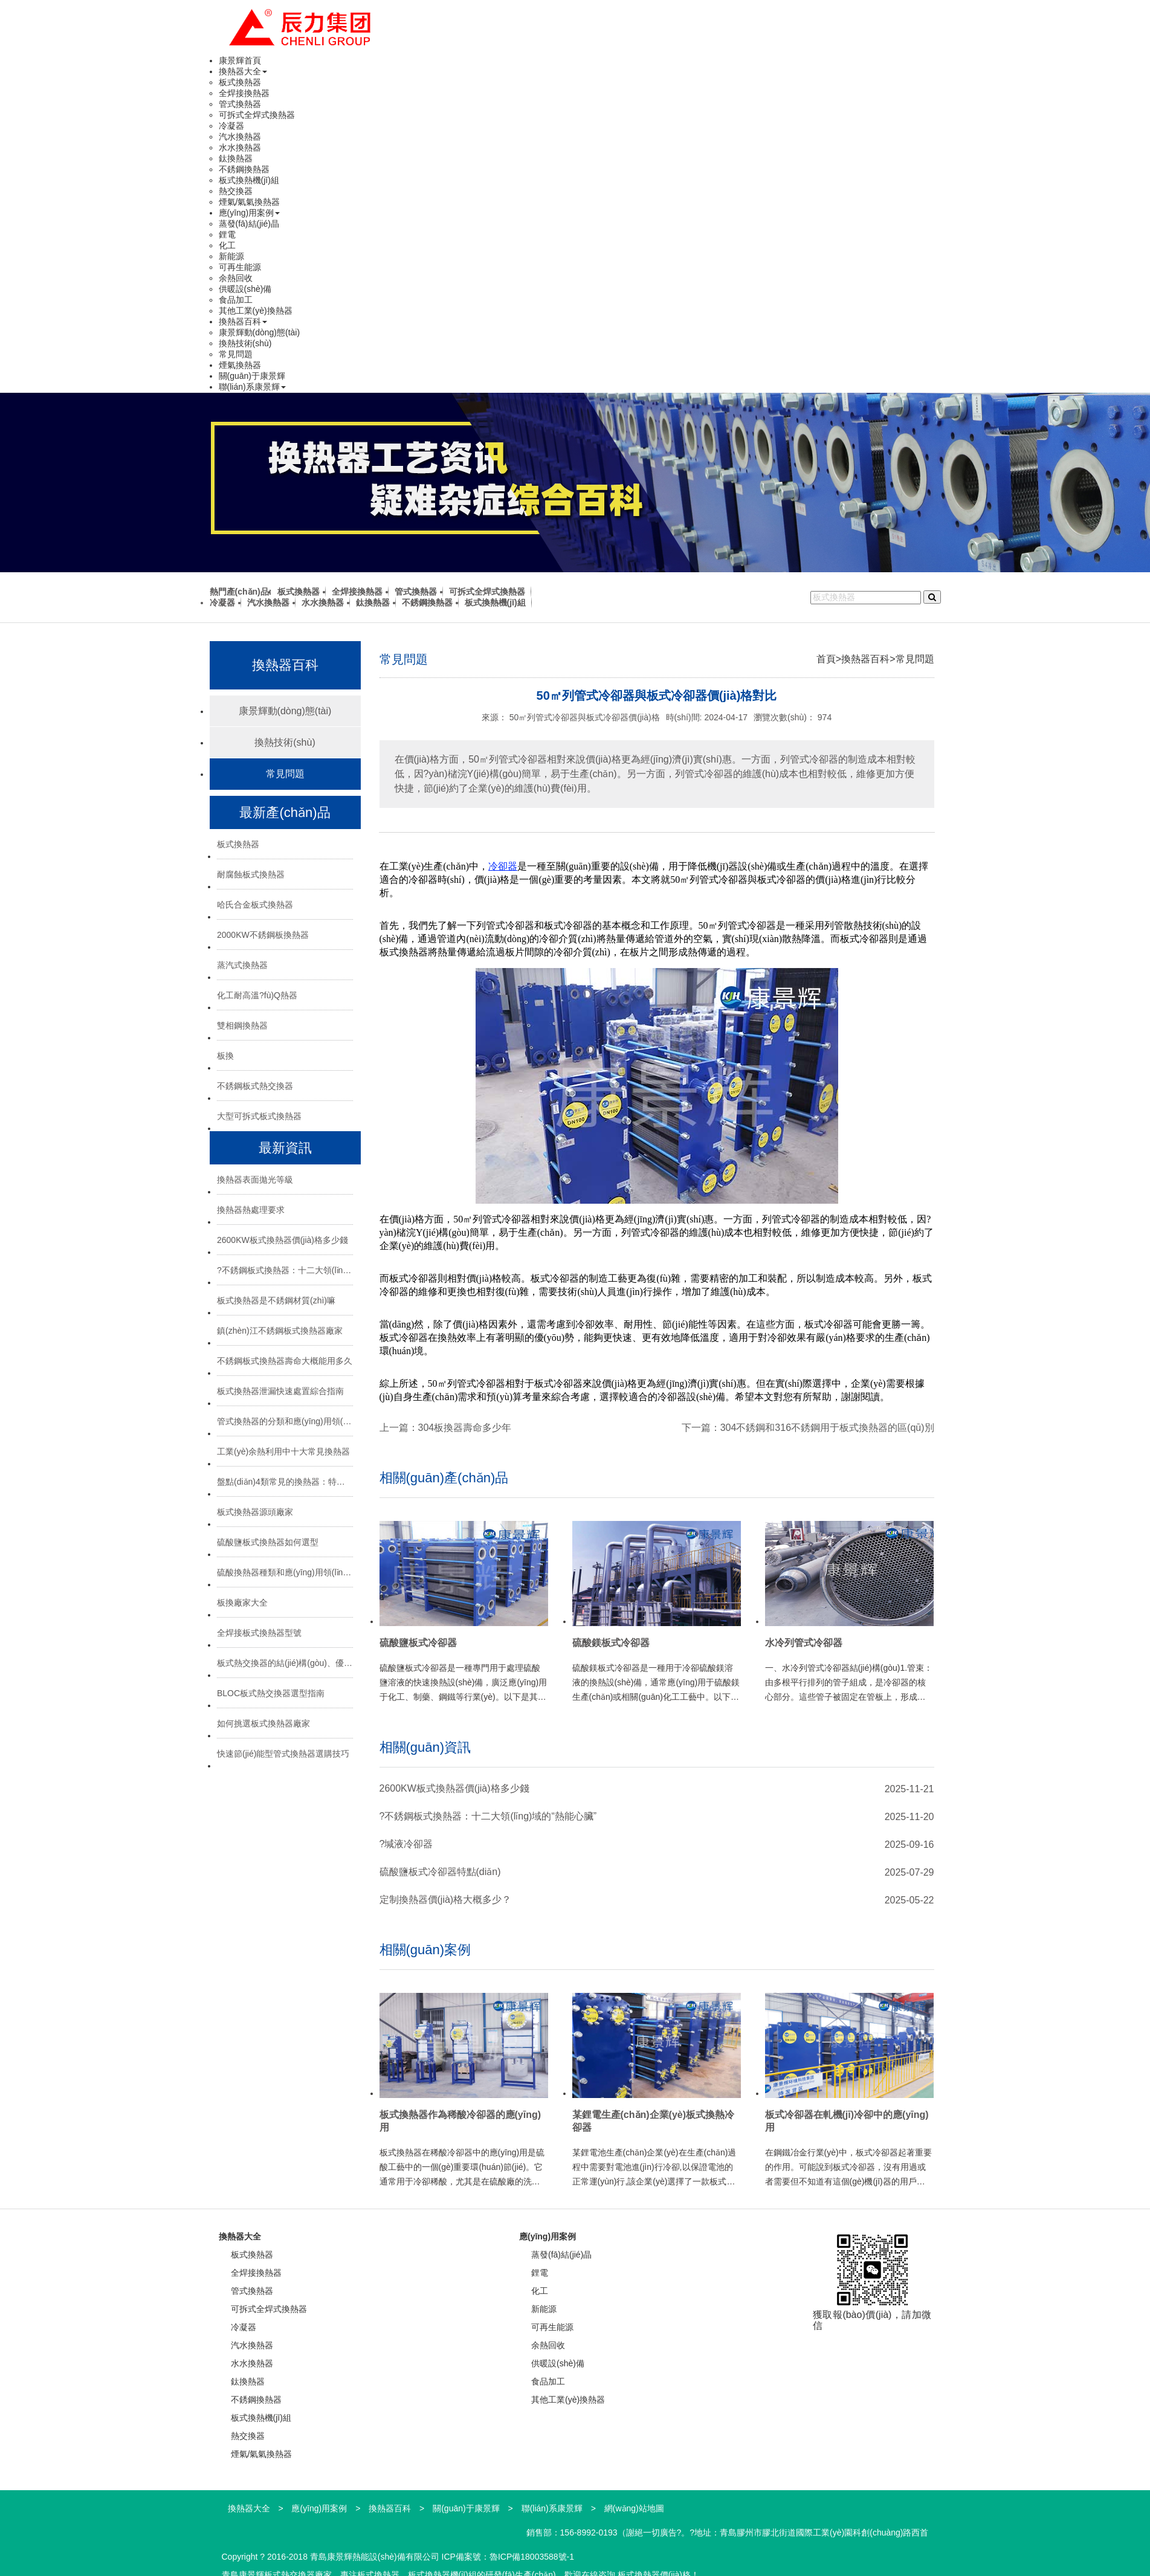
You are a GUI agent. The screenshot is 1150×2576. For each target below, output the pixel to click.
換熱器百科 (243, 321)
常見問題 (236, 354)
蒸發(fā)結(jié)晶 (249, 223)
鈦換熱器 (236, 158)
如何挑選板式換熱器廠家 (263, 1723)
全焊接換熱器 (244, 93)
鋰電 (227, 234)
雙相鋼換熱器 (242, 1025)
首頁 (826, 659)
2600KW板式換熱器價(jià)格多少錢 (282, 1240)
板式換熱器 (240, 82)
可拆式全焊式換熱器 (257, 115)
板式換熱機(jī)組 (249, 180)
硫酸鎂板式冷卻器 (611, 1643)
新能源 (231, 256)
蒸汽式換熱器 (242, 965)
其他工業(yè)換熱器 (255, 310)
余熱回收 (236, 278)
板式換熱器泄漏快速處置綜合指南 (280, 1391)
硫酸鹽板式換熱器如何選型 (267, 1542)
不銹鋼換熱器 (244, 169)
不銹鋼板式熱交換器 (255, 1086)
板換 (225, 1055)
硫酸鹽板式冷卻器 (418, 1643)
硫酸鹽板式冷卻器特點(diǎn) (440, 1872)
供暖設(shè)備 (245, 289)
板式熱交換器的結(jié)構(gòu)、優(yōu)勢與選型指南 (285, 1663)
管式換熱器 (240, 104)
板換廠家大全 (242, 1602)
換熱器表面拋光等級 (255, 1179)
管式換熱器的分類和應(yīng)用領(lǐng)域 (285, 1421)
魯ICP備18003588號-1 (531, 2556)
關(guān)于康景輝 (252, 376)
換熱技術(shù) (245, 343)
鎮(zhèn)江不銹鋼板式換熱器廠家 (280, 1330)
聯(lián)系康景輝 (252, 387)
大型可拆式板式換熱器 (259, 1116)
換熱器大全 (243, 71)
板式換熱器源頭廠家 (255, 1512)
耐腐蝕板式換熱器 (251, 874)
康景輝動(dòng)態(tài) (259, 332)
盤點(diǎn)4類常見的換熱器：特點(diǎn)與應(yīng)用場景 (285, 1482)
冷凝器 (231, 126)
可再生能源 (240, 267)
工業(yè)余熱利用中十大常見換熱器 (283, 1451)
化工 (227, 245)
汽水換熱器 (240, 136)
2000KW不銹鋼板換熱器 (263, 935)
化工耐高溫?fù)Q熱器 (257, 995)
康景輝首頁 (240, 60)
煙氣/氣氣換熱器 (249, 202)
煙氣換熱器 (240, 365)
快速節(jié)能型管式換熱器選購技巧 (283, 1753)
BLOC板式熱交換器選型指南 (271, 1693)
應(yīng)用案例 (249, 213)
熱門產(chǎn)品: (241, 591)
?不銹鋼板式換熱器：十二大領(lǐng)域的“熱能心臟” (285, 1270)
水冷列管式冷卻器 (803, 1643)
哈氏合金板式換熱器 (255, 904)
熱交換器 (236, 191)
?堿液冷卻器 (406, 1844)
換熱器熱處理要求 (251, 1210)
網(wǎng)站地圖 (634, 2508)
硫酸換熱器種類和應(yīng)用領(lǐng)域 (285, 1572)
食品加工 (236, 300)
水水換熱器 (240, 147)
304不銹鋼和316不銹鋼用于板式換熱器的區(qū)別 (827, 1427)
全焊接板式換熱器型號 (259, 1633)
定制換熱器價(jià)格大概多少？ (446, 1899)
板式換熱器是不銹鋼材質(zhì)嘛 (276, 1300)
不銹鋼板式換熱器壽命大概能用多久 (284, 1361)
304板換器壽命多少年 (465, 1427)
